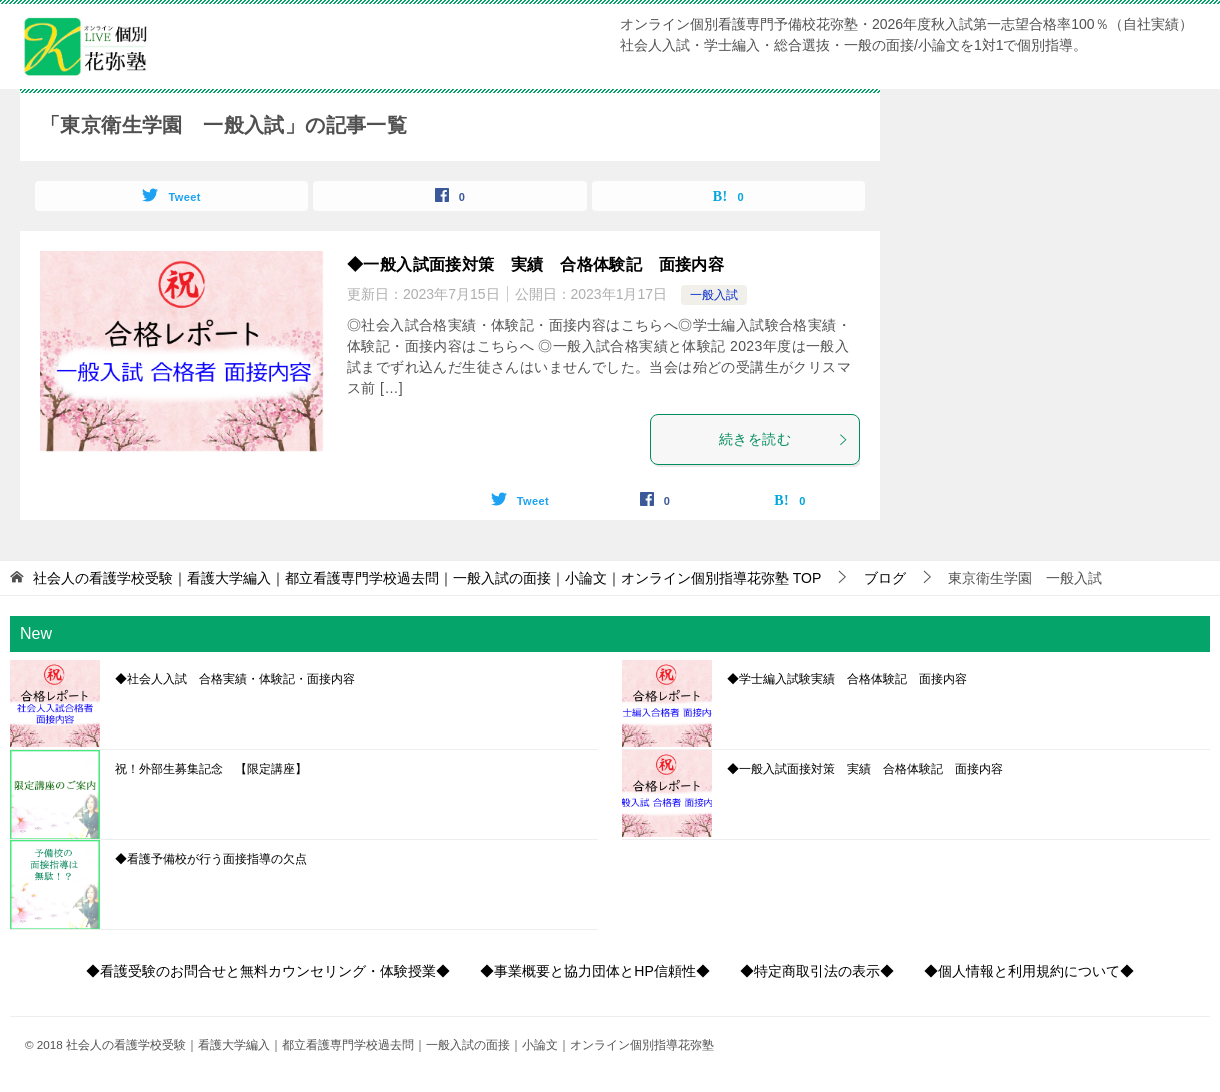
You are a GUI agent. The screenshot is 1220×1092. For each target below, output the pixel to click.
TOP (427, 578)
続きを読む (784, 439)
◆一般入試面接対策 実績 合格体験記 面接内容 (535, 264)
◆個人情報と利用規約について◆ (1029, 971)
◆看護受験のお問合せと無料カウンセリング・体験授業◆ (268, 971)
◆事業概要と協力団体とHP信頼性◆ (594, 971)
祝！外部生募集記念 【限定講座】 (211, 769)
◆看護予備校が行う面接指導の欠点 (211, 859)
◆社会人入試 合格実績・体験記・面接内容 (235, 679)
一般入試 (714, 295)
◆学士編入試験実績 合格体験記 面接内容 (847, 679)
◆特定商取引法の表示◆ (817, 971)
